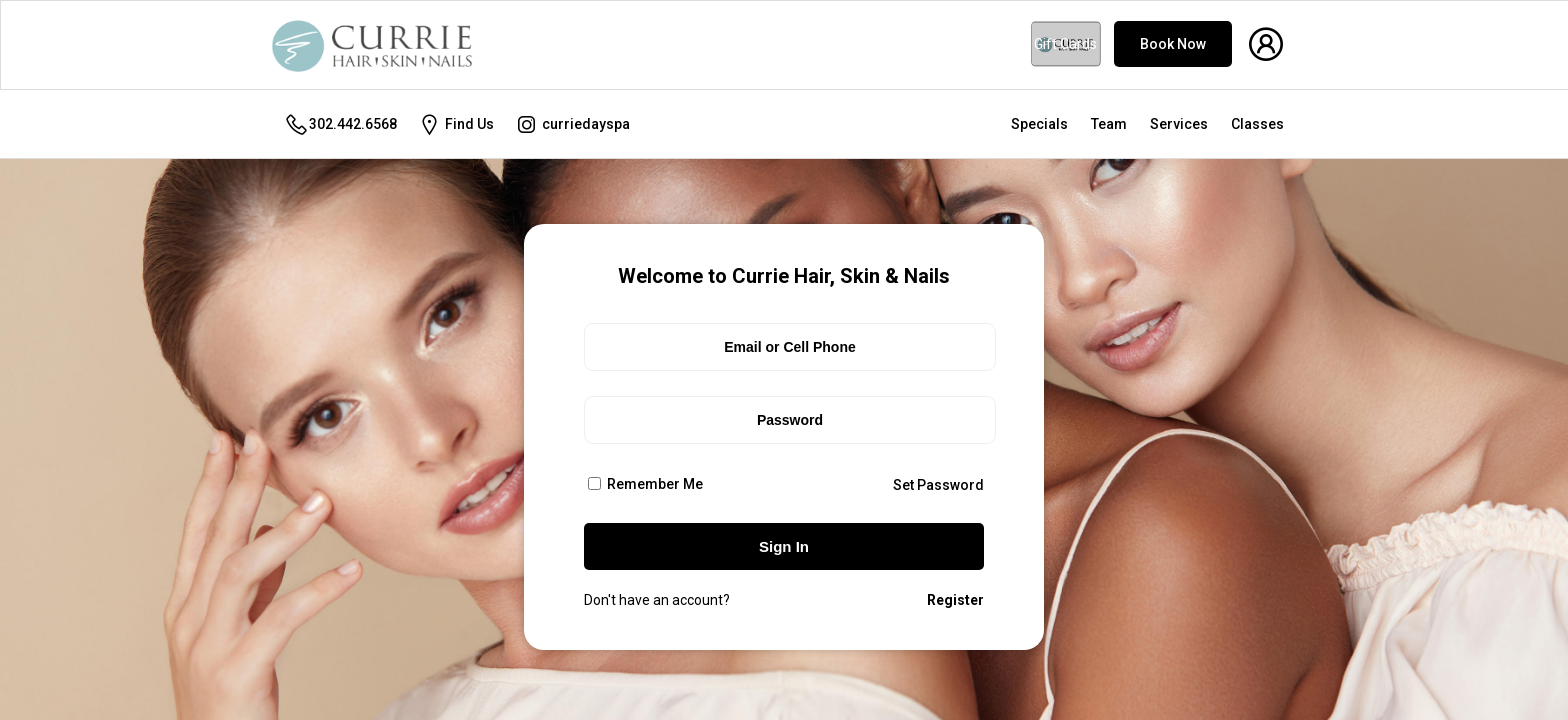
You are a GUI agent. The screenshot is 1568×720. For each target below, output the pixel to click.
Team (1109, 124)
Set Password (938, 485)
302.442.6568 (340, 124)
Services (1179, 124)
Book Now (1173, 44)
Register (955, 600)
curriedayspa (572, 124)
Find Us (455, 124)
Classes (1257, 124)
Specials (1039, 124)
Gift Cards (1065, 44)
